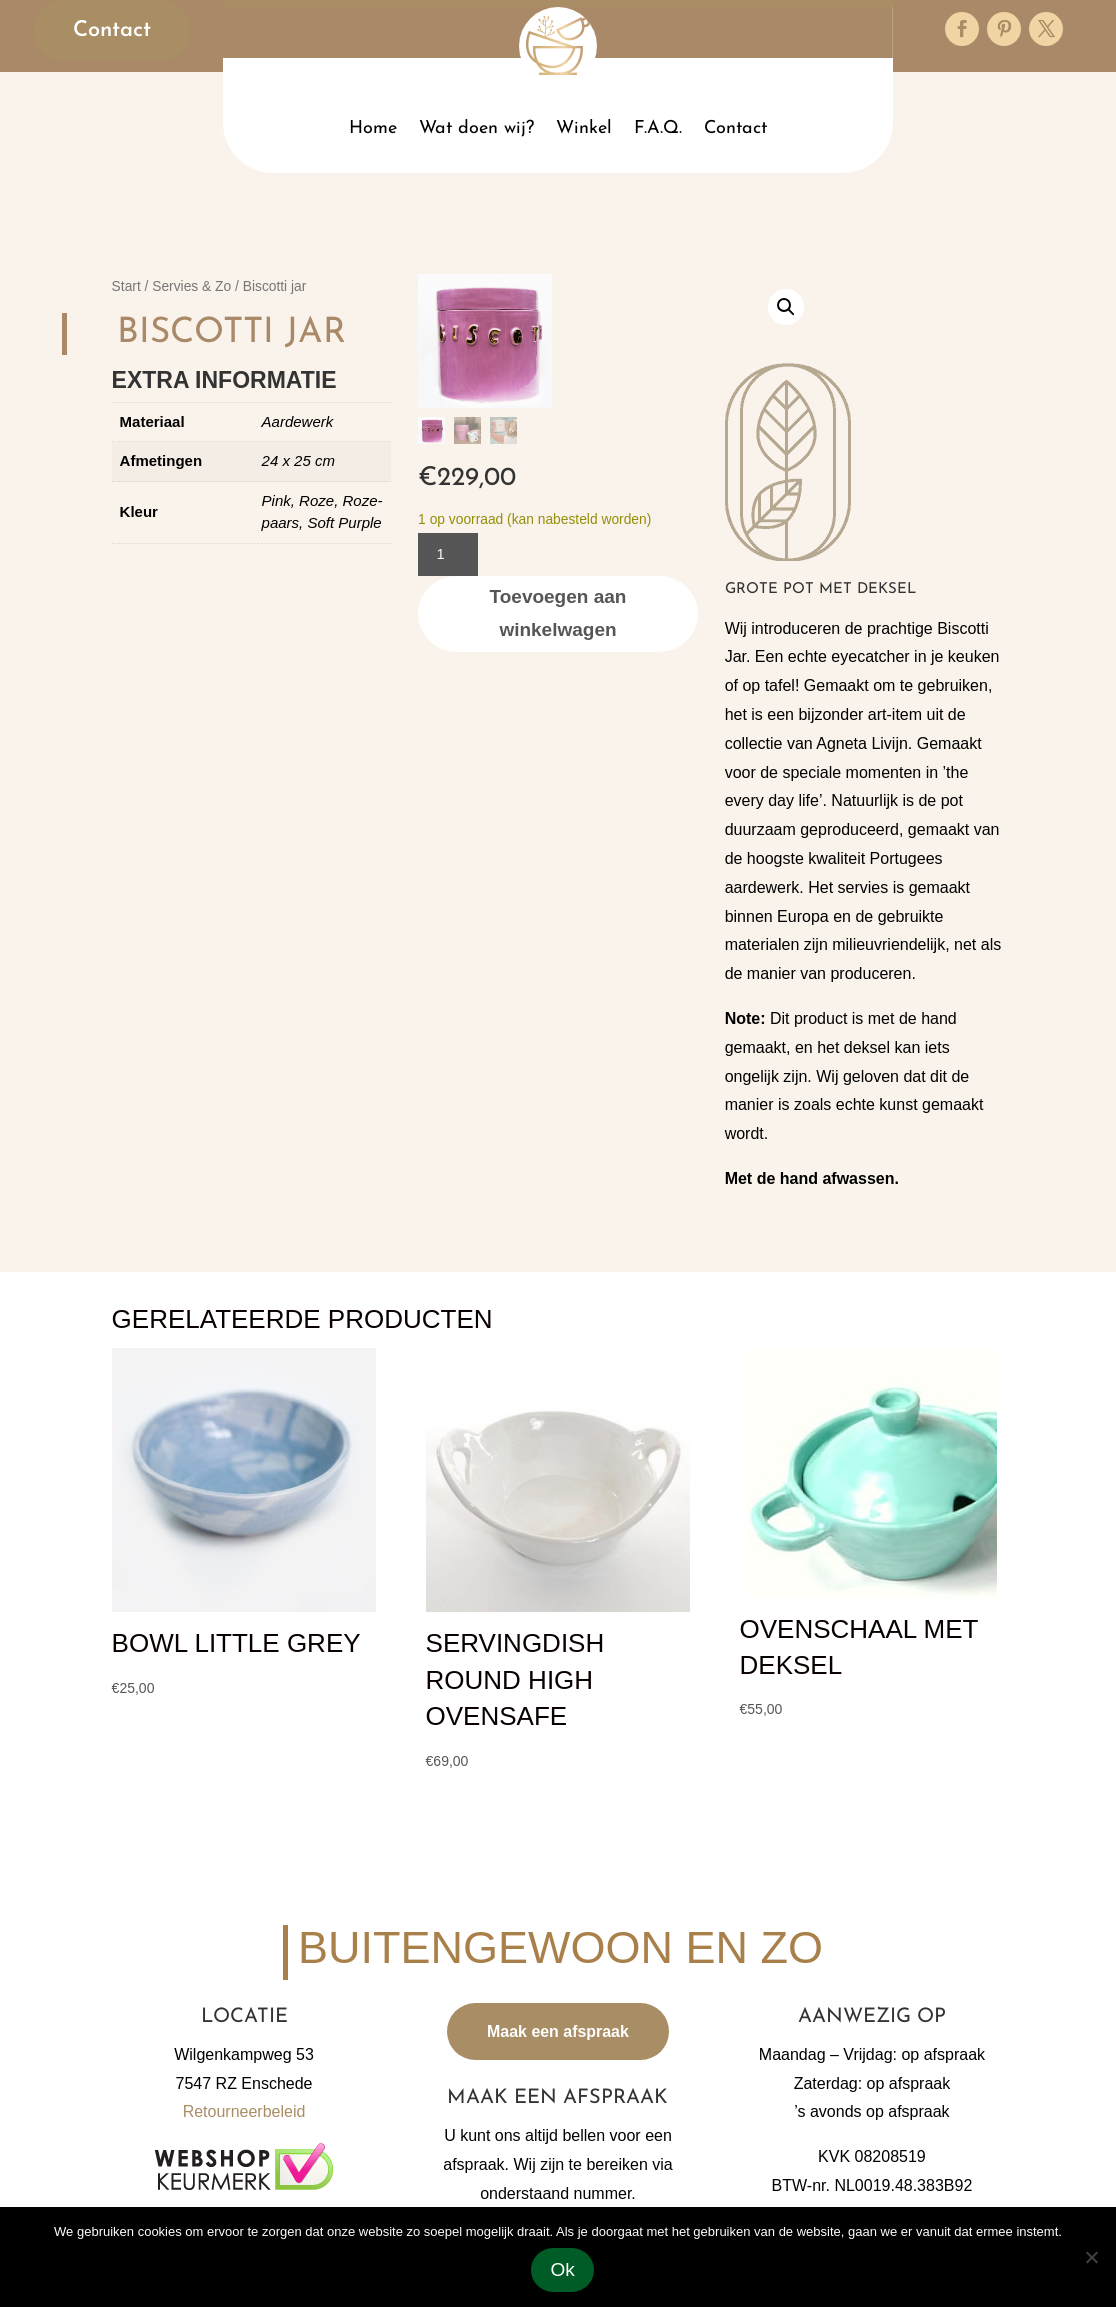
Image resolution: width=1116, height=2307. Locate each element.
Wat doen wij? (476, 128)
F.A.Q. (658, 128)
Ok (563, 2269)
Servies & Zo (191, 286)
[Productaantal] (448, 554)
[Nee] (1091, 2257)
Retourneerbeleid (244, 2111)
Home (373, 128)
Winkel (584, 128)
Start (126, 286)
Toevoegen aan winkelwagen (558, 612)
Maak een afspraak (558, 2031)
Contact (111, 30)
